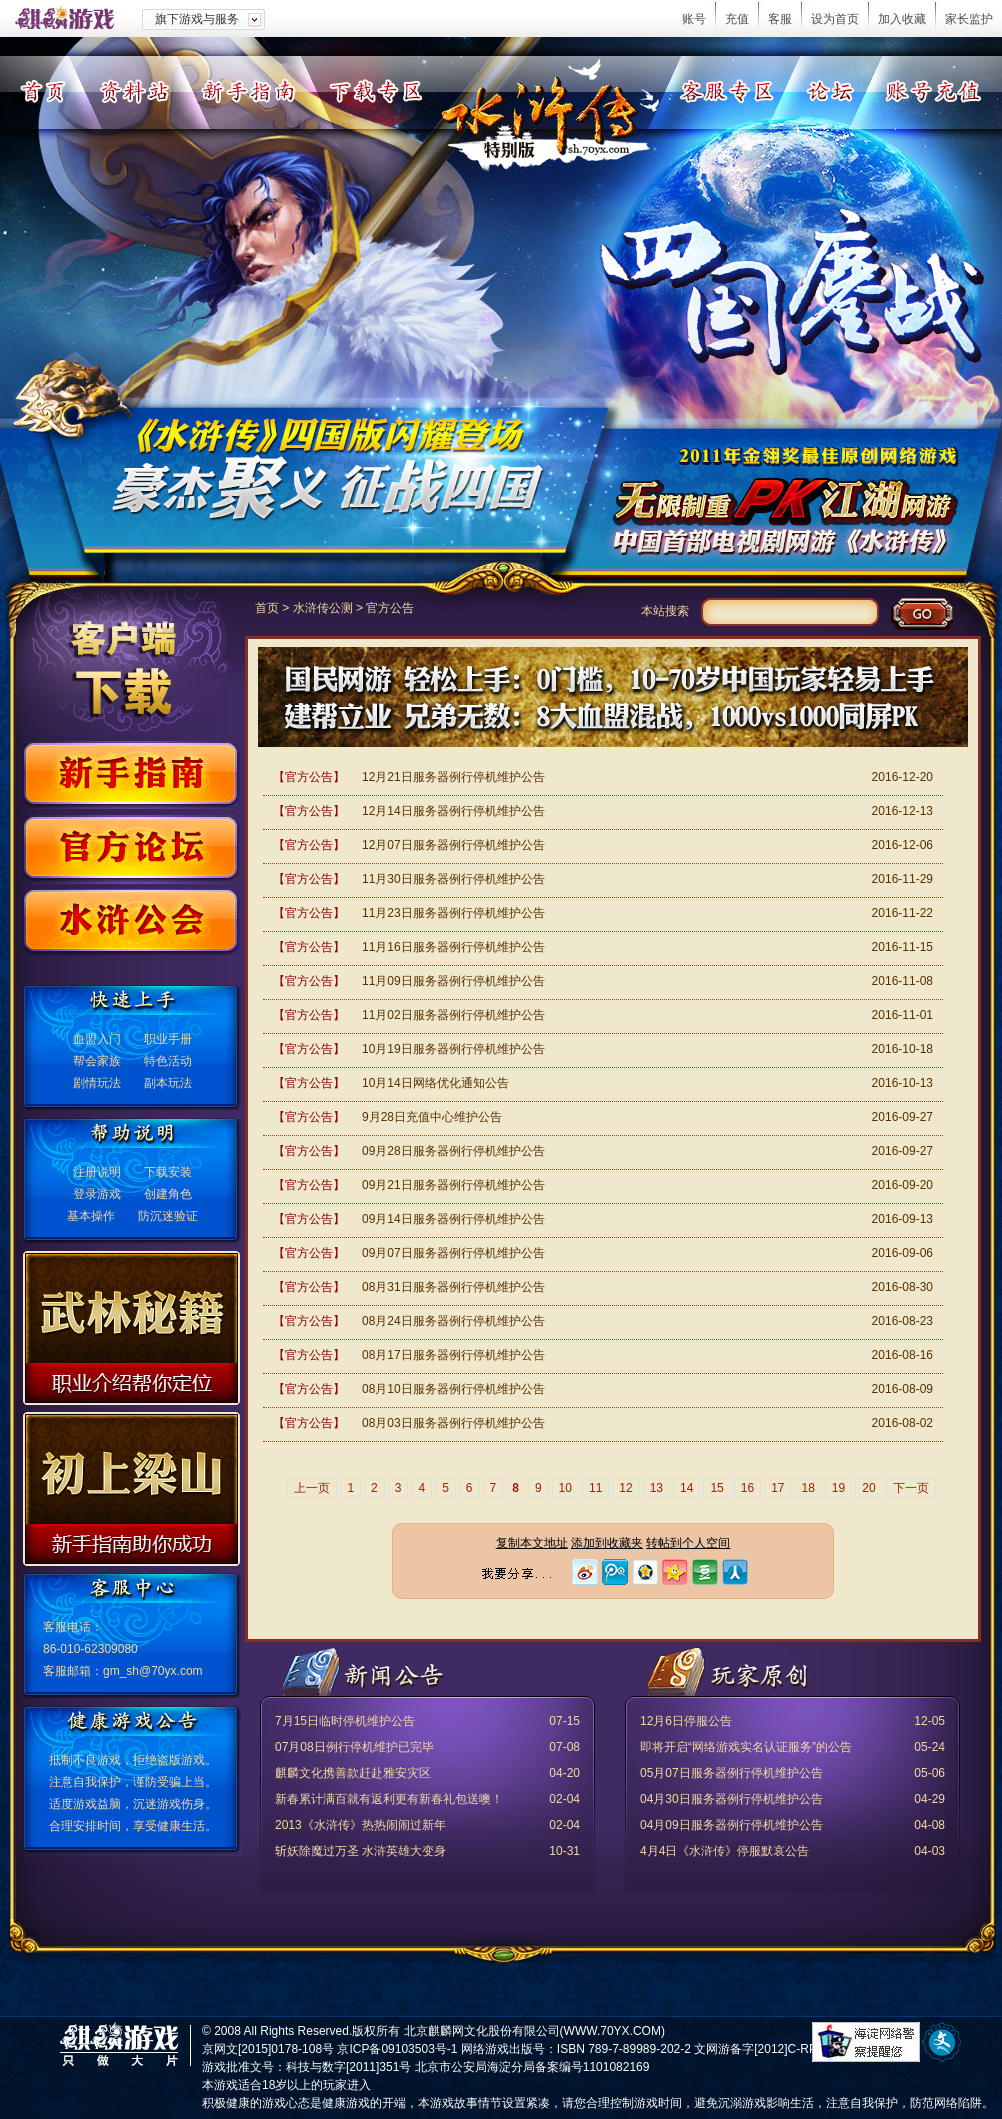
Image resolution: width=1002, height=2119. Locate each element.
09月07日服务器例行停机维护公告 (453, 1253)
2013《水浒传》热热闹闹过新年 (360, 1825)
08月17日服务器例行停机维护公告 (453, 1355)
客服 (780, 19)
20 (868, 1488)
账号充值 (933, 90)
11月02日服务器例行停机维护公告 (453, 1015)
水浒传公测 (323, 608)
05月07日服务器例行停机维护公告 (731, 1773)
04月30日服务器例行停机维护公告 (731, 1799)
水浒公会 (131, 923)
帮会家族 (97, 1061)
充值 (737, 19)
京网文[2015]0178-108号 (268, 2049)
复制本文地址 (532, 1543)
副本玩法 (168, 1083)
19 (838, 1488)
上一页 (312, 1488)
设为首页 (835, 19)
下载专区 (375, 90)
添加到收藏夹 (607, 1543)
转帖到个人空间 (688, 1543)
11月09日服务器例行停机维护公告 (453, 981)
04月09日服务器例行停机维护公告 (731, 1825)
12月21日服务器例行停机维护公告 (453, 777)
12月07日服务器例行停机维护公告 (453, 845)
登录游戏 (97, 1194)
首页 (42, 90)
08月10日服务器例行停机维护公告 (453, 1389)
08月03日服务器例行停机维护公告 (453, 1423)
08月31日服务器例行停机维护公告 (453, 1287)
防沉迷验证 (168, 1216)
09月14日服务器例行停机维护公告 (453, 1219)
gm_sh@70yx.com (153, 1671)
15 (716, 1488)
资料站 (135, 90)
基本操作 (91, 1216)
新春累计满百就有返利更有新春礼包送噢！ (389, 1799)
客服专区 (726, 90)
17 (777, 1488)
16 (747, 1488)
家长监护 (969, 19)
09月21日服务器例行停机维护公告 (453, 1185)
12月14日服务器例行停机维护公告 (453, 811)
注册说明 (97, 1172)
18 (807, 1488)
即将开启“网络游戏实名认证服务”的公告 (746, 1747)
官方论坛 (131, 849)
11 (595, 1488)
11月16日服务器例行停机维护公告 (453, 947)
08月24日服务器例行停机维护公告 (453, 1321)
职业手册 (168, 1039)
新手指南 (247, 90)
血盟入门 (97, 1039)
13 (656, 1488)
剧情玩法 (97, 1083)
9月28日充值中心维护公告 (432, 1117)
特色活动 (168, 1061)
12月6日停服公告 (686, 1721)
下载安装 (168, 1172)
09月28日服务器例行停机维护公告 (453, 1151)
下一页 (911, 1488)
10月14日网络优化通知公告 (435, 1083)
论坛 (830, 90)
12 (625, 1488)
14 (686, 1488)
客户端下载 (124, 661)
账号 (694, 19)
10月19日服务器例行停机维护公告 (453, 1049)
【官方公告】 (309, 777)
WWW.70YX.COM (612, 2031)
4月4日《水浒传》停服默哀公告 (724, 1851)
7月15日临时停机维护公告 (345, 1721)
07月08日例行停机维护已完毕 (354, 1747)
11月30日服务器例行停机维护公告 (453, 879)
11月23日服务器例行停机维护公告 (453, 913)
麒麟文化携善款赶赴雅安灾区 (353, 1773)
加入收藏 (902, 19)
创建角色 (168, 1194)
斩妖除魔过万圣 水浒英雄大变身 (360, 1851)
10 (565, 1488)
